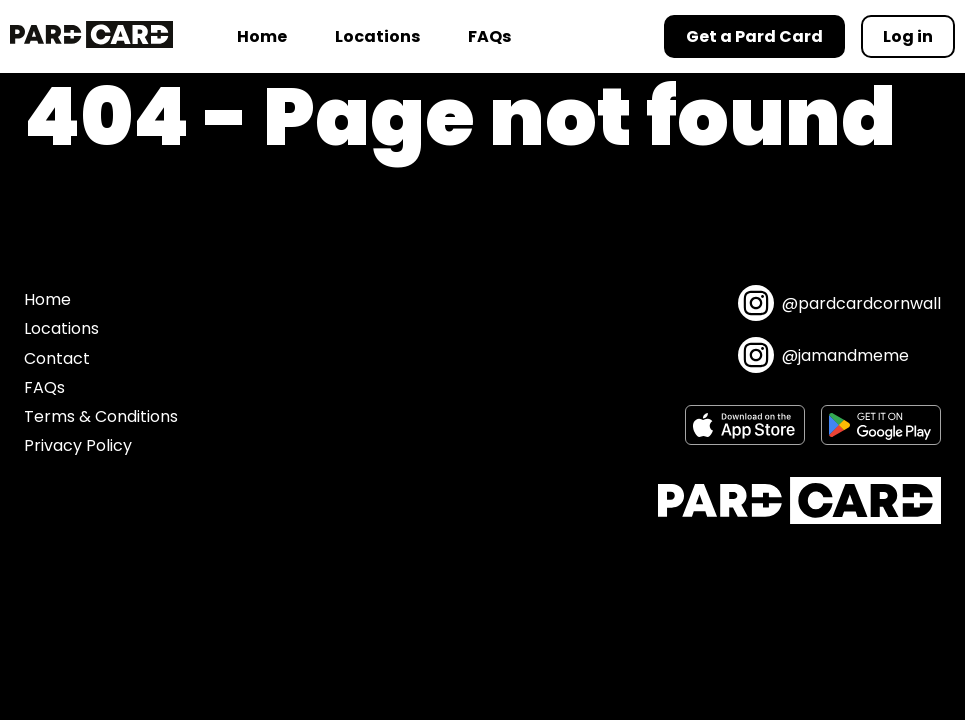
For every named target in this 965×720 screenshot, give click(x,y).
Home (262, 36)
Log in (908, 36)
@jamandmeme (823, 355)
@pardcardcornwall (839, 303)
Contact (57, 358)
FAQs (489, 36)
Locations (377, 36)
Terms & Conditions (101, 416)
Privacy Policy (78, 445)
